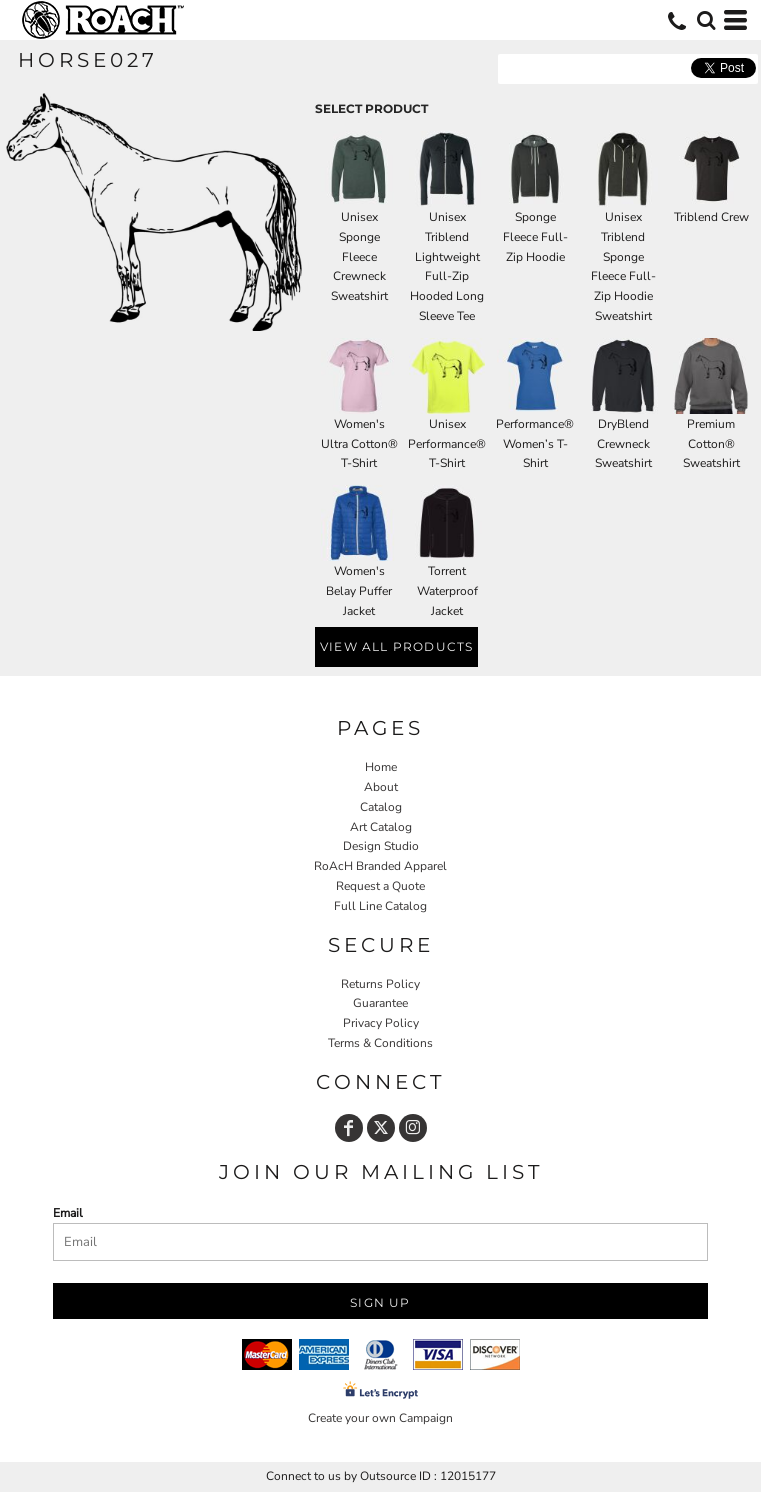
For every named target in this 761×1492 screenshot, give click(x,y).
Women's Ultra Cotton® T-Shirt (359, 444)
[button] (706, 20)
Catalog (381, 807)
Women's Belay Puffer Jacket (359, 591)
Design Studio (381, 846)
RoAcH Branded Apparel (380, 866)
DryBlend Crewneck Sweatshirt (623, 444)
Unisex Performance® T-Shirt (447, 444)
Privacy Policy (381, 1023)
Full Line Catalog (380, 906)
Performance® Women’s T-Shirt (535, 444)
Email (68, 1213)
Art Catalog (381, 827)
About (381, 787)
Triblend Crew (711, 217)
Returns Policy (380, 984)
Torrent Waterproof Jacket (447, 591)
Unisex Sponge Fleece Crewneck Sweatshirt (359, 256)
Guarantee (380, 1003)
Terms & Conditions (380, 1043)
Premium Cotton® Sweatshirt (711, 444)
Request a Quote (380, 886)
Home (381, 767)
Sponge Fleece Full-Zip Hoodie (535, 237)
